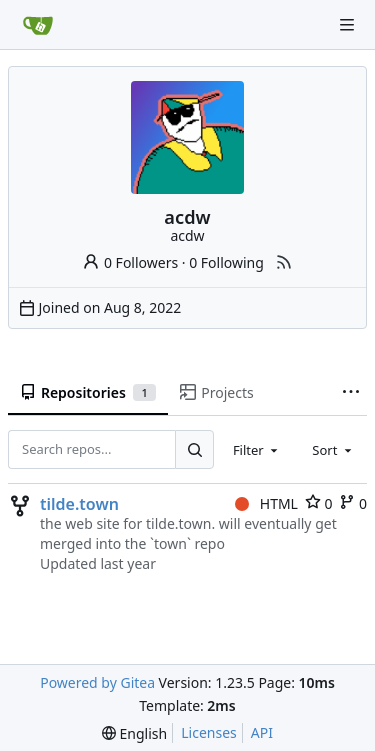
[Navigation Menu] (347, 25)
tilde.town (79, 504)
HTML (266, 503)
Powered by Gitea (97, 682)
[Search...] (194, 449)
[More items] (351, 393)
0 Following (226, 262)
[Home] (38, 25)
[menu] (134, 733)
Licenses (209, 732)
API (262, 732)
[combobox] (257, 449)
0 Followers (130, 262)
